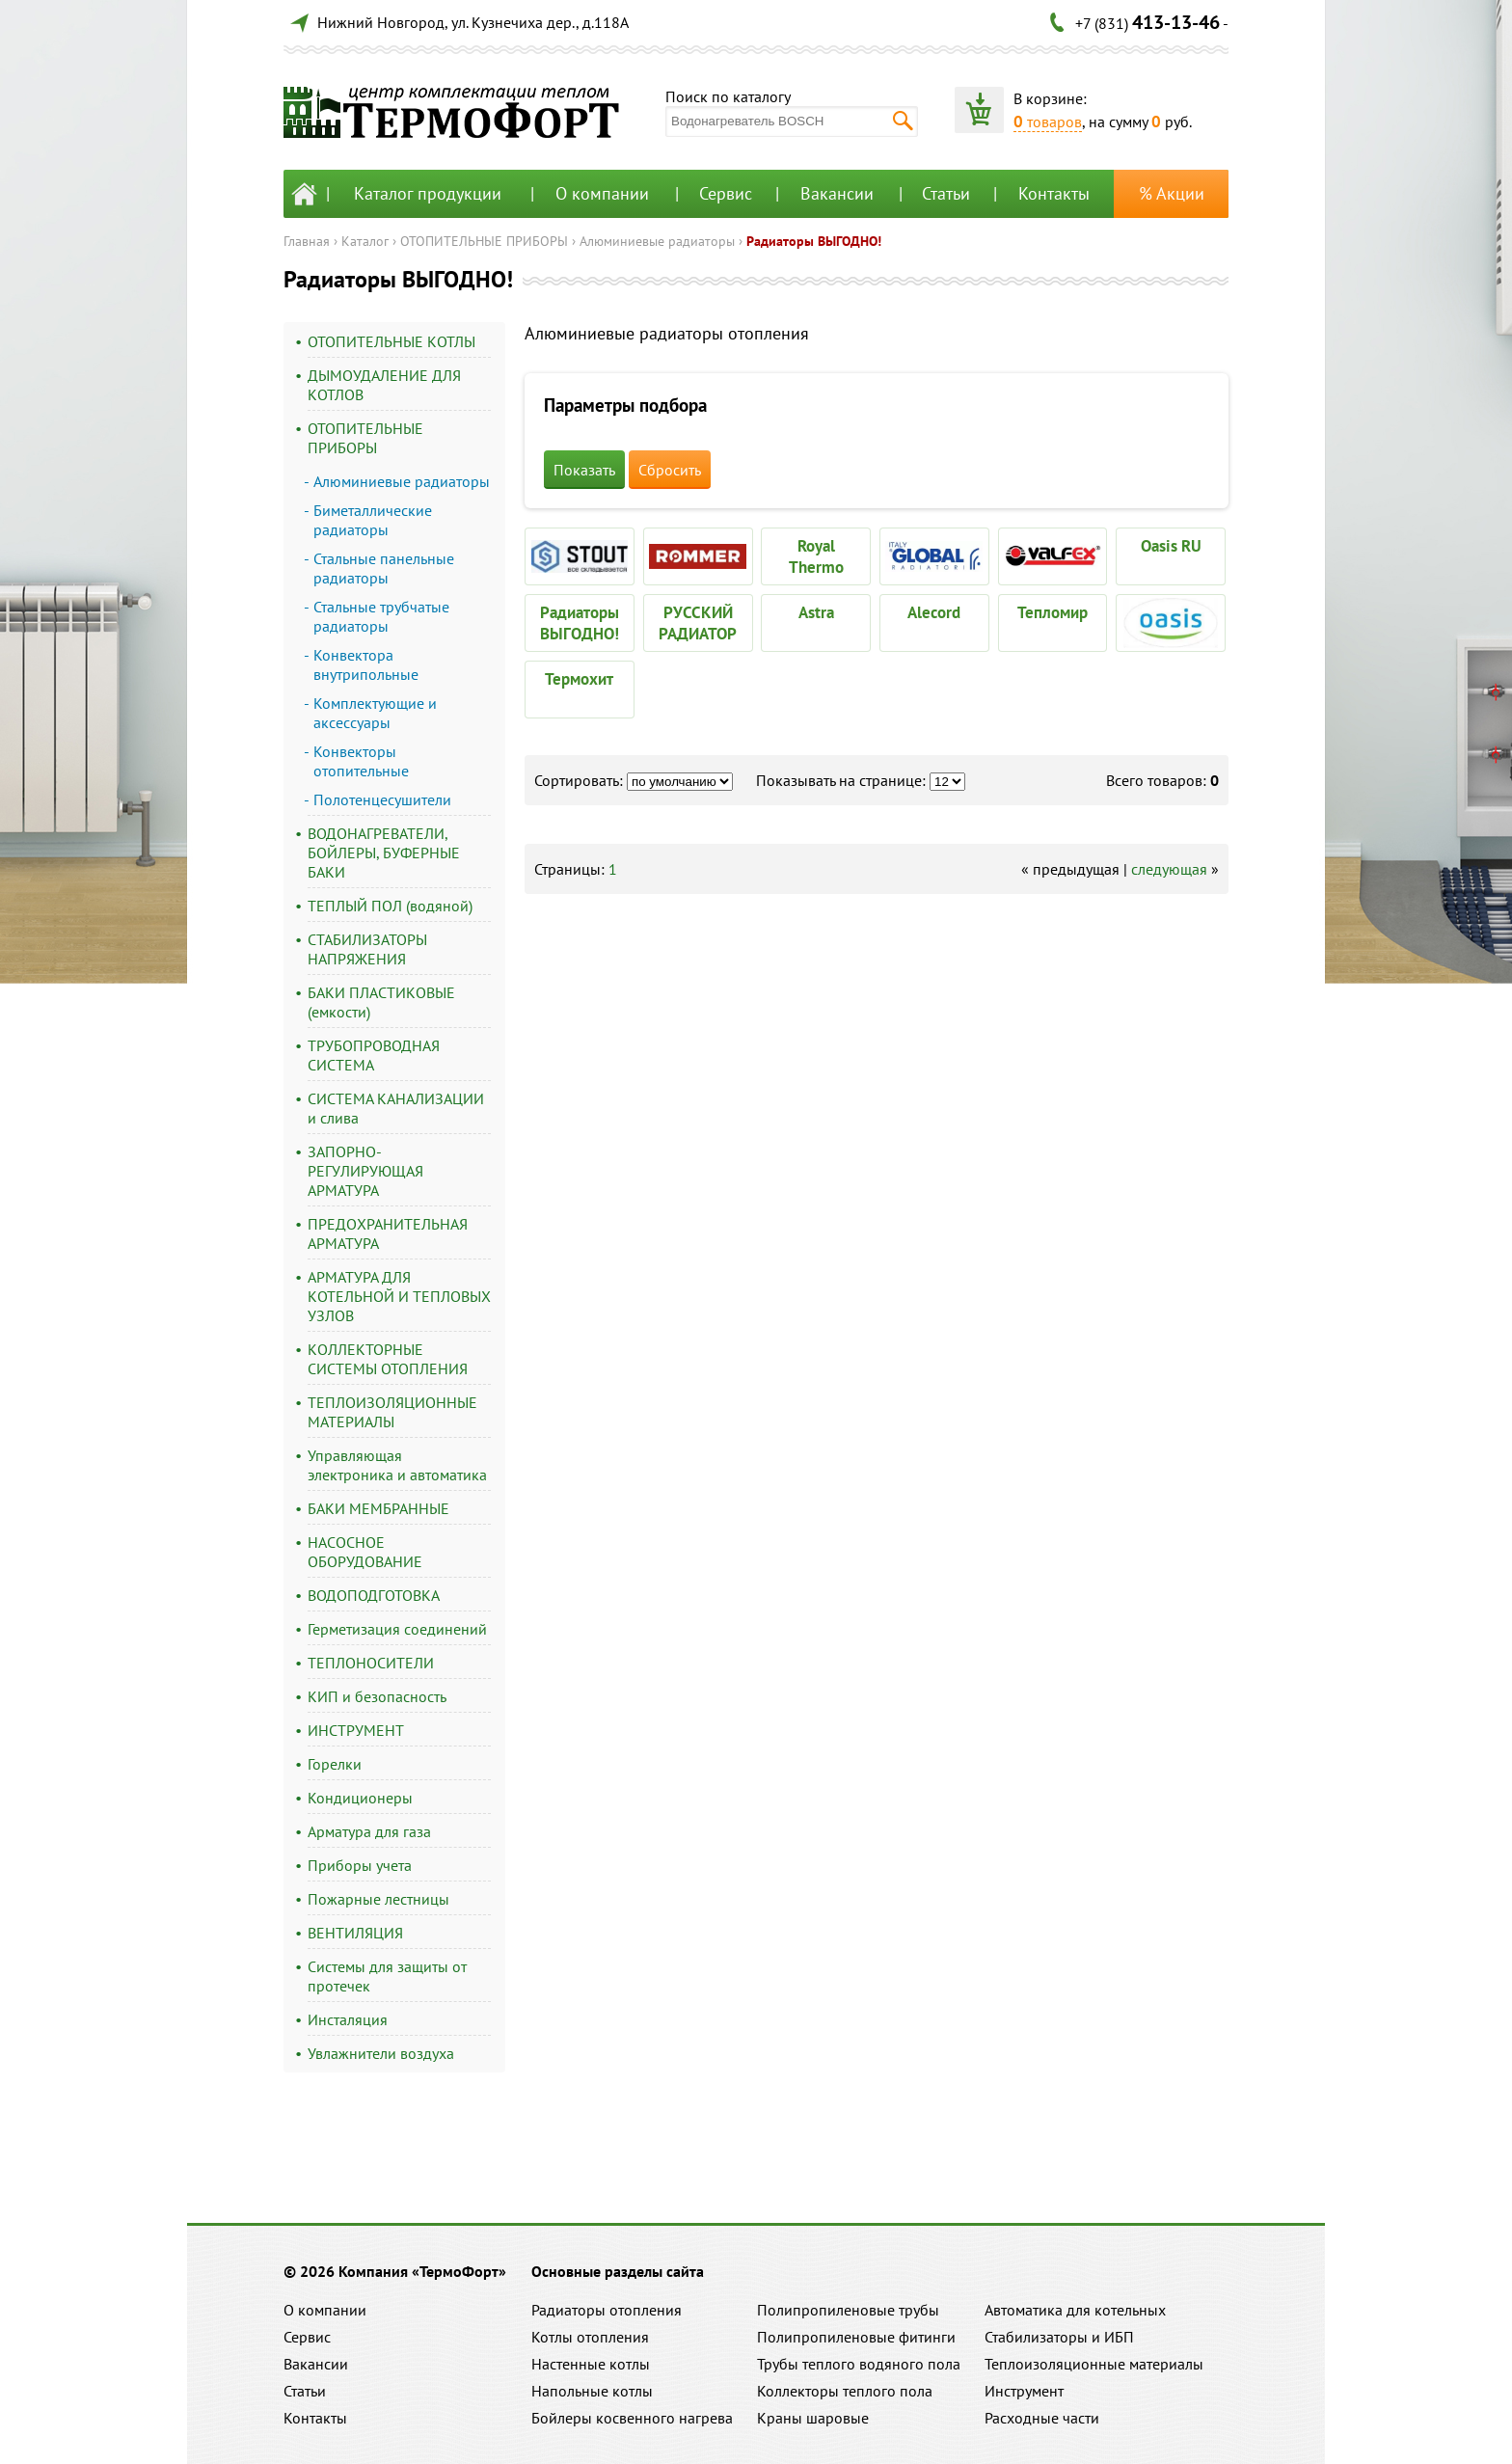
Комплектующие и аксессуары (375, 712)
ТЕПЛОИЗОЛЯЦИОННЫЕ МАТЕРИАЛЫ (392, 1412)
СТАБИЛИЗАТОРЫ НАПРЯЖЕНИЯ (367, 949)
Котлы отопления (590, 2336)
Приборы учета (360, 1865)
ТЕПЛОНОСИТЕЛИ (371, 1662)
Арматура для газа (369, 1831)
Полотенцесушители (382, 799)
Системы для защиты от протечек (387, 1976)
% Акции (1171, 193)
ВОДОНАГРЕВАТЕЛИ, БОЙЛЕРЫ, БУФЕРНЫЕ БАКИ (384, 852)
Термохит (579, 679)
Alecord (933, 612)
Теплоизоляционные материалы (1094, 2363)
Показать (584, 469)
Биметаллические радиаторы (372, 520)
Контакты (1054, 193)
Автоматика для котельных (1075, 2309)
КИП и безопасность (377, 1696)
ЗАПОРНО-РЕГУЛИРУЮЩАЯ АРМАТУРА (365, 1171)
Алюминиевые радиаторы (657, 241)
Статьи (946, 193)
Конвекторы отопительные (361, 761)
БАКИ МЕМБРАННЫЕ (378, 1508)
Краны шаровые (813, 2417)
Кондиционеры (360, 1797)
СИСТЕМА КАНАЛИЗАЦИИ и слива (396, 1108)
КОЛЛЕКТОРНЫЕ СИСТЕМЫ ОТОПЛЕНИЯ (388, 1359)
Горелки (335, 1764)
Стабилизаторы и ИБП (1059, 2336)
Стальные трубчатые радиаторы (381, 616)
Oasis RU (1171, 545)
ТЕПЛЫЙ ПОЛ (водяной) (390, 905)
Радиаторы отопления (606, 2309)
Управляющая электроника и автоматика (397, 1465)
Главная (307, 241)
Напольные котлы (592, 2390)
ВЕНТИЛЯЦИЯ (355, 1932)
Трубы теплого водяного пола (858, 2363)
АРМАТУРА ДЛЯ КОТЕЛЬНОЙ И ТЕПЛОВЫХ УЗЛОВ (399, 1296)
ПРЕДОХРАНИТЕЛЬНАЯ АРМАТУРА (388, 1233)
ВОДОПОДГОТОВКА (374, 1595)
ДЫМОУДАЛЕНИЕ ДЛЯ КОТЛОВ (384, 385)
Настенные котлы (590, 2363)
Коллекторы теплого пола (844, 2390)
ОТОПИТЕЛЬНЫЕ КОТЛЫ (391, 341)
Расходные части (1042, 2417)
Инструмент (1024, 2390)
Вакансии (837, 193)
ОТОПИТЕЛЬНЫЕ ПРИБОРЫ (484, 241)
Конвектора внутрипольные (365, 664)
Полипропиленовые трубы (848, 2309)
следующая (1169, 869)
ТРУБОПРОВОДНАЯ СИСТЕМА (374, 1055)
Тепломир (1052, 612)
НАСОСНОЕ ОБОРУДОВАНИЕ (365, 1551)
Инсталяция (348, 2019)
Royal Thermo (816, 556)
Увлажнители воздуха (381, 2053)
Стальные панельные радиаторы (383, 568)
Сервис (725, 193)
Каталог (365, 241)
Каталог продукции (427, 193)
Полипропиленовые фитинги (856, 2336)
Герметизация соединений (397, 1628)
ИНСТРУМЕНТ (356, 1730)
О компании (602, 193)
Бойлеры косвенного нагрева (632, 2417)
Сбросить (669, 469)
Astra (816, 612)
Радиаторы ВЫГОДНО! (813, 241)
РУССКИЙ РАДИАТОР (698, 623)
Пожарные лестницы (378, 1899)
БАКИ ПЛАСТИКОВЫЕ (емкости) (381, 1002)
